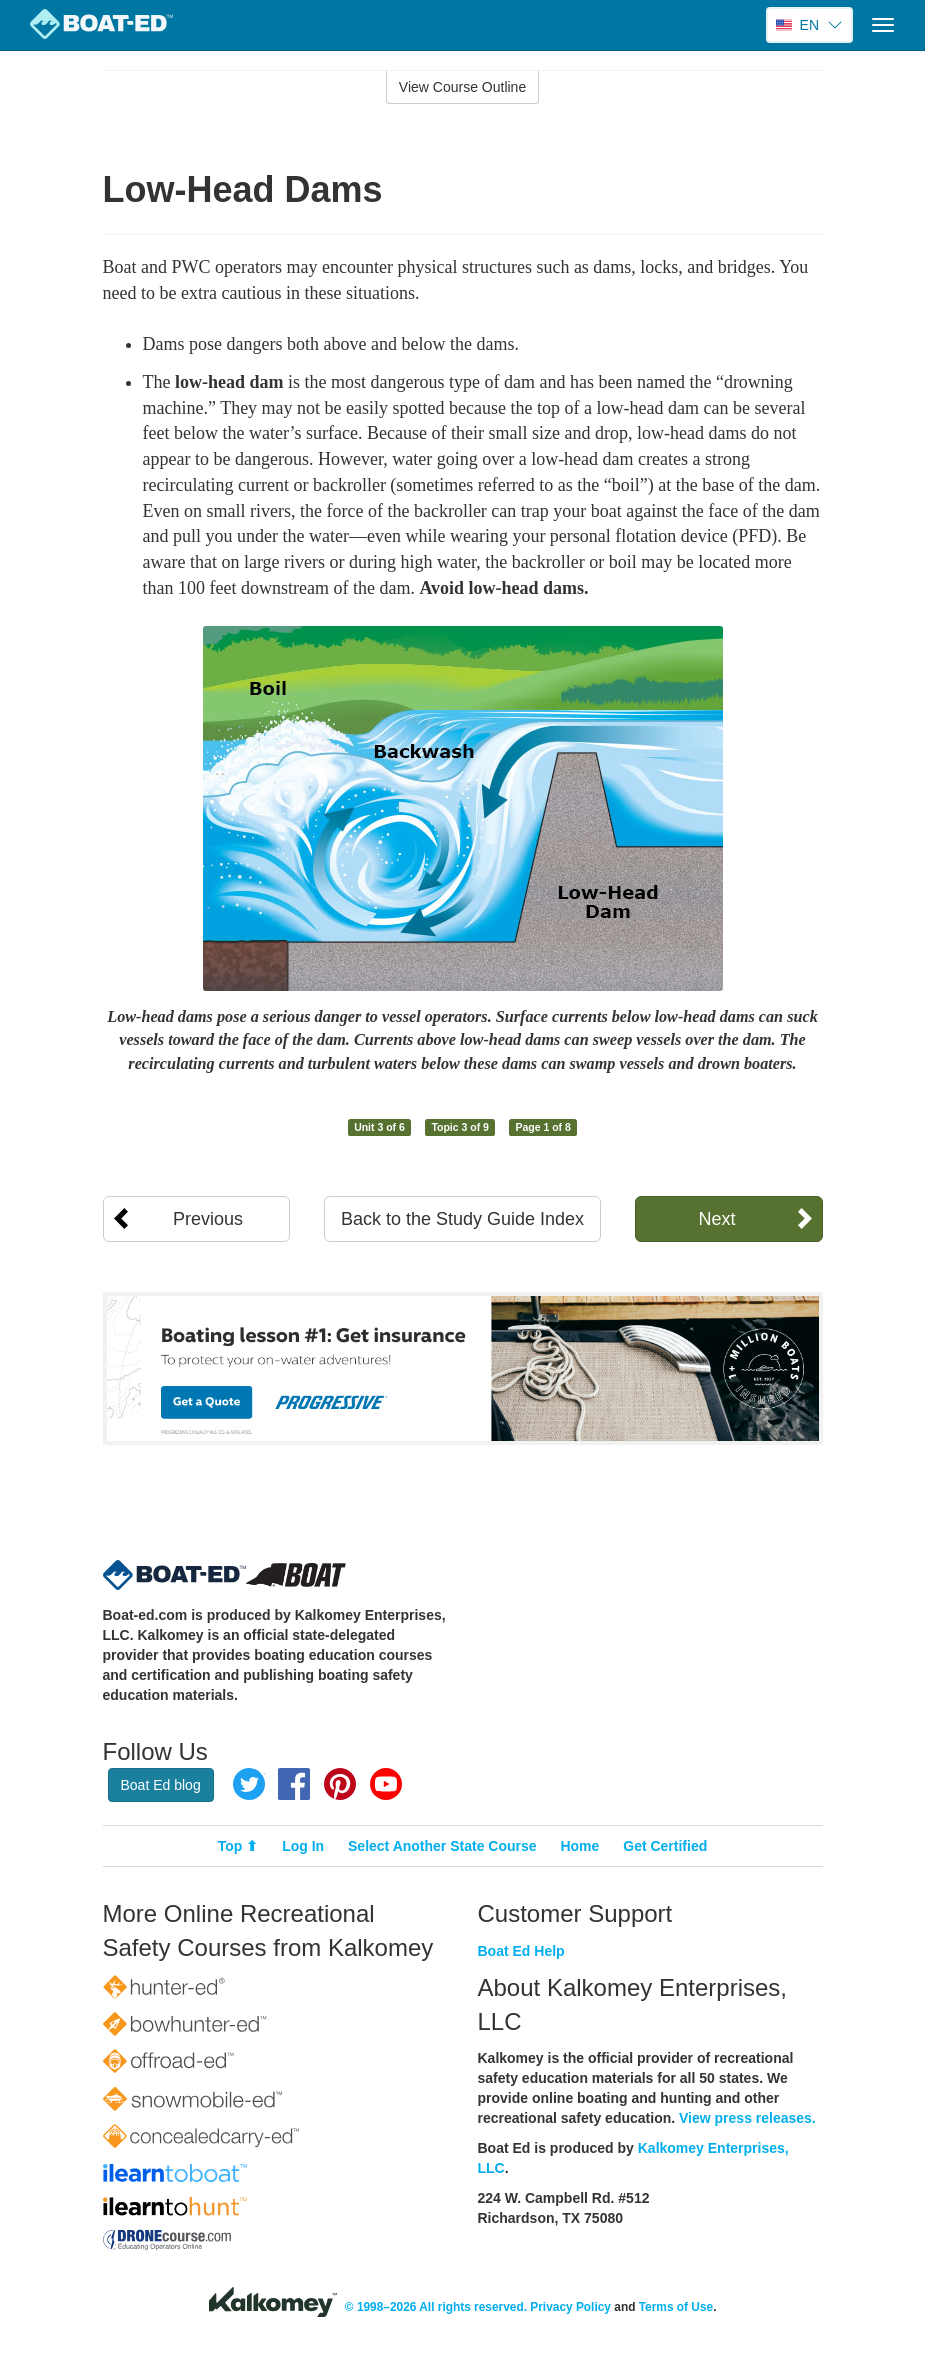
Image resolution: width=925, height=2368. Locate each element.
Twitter (249, 1784)
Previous (208, 1219)
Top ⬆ (238, 1846)
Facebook (294, 1784)
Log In (303, 1846)
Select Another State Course (442, 1846)
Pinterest (340, 1784)
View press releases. (747, 2118)
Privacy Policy (570, 2307)
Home (579, 1846)
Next (716, 1219)
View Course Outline (462, 87)
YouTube (386, 1784)
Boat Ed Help (521, 1951)
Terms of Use (676, 2307)
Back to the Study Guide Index (462, 1219)
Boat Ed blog (161, 1785)
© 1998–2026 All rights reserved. (436, 2307)
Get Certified (665, 1846)
